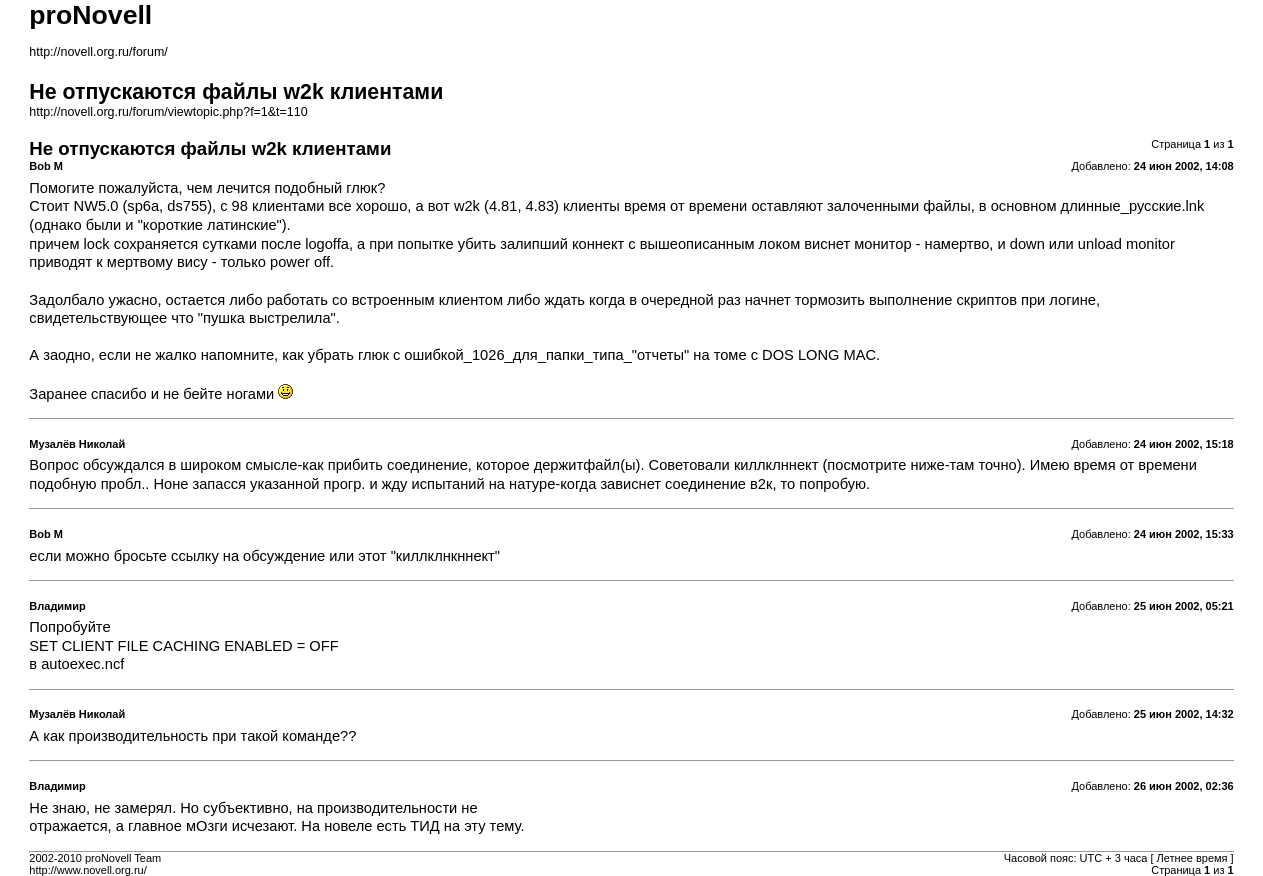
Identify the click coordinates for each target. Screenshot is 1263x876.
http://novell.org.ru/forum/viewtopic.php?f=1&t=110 (168, 112)
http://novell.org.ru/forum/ (98, 52)
